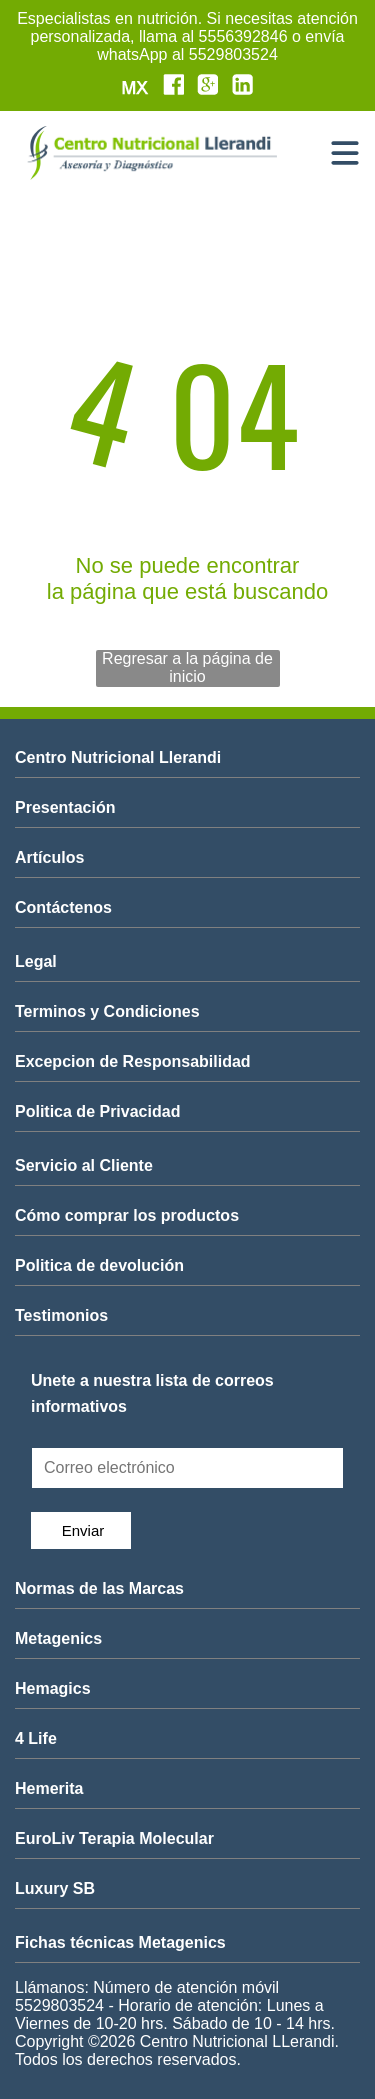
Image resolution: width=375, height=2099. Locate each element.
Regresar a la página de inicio (187, 667)
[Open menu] (345, 153)
